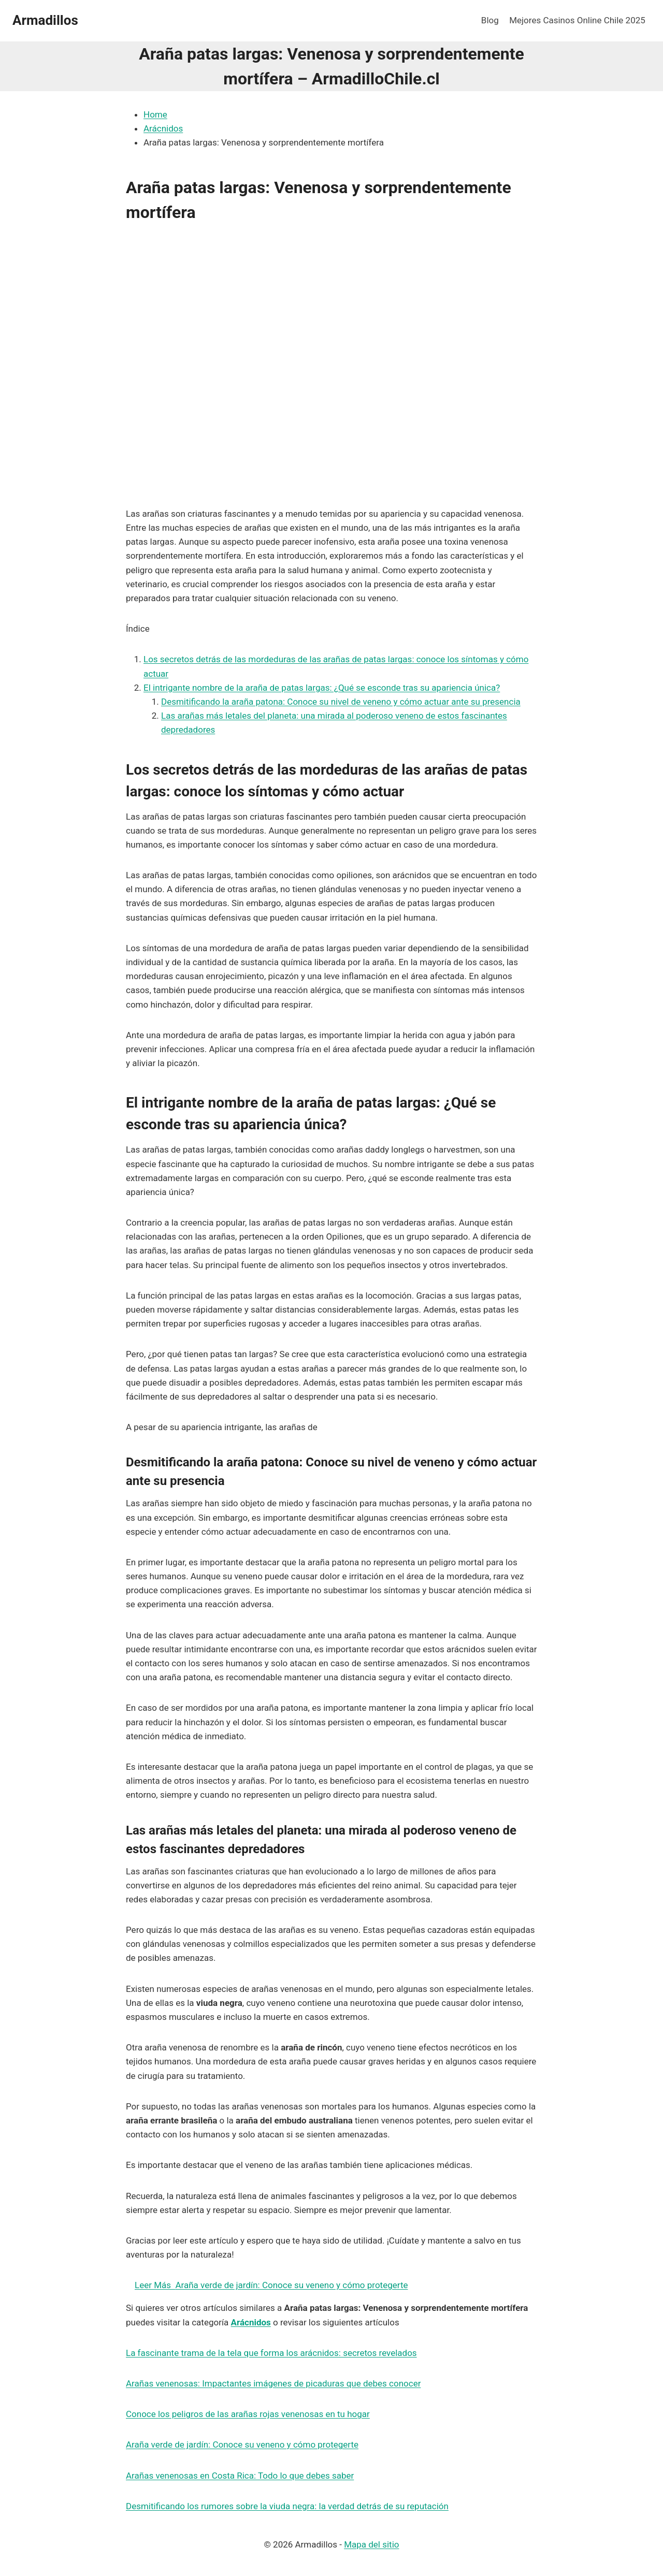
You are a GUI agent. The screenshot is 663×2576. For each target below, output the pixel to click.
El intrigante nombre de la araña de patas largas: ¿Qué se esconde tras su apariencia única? (321, 687)
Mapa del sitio (371, 2544)
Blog (490, 20)
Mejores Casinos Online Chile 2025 (577, 20)
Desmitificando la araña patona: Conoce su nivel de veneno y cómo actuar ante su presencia (341, 701)
